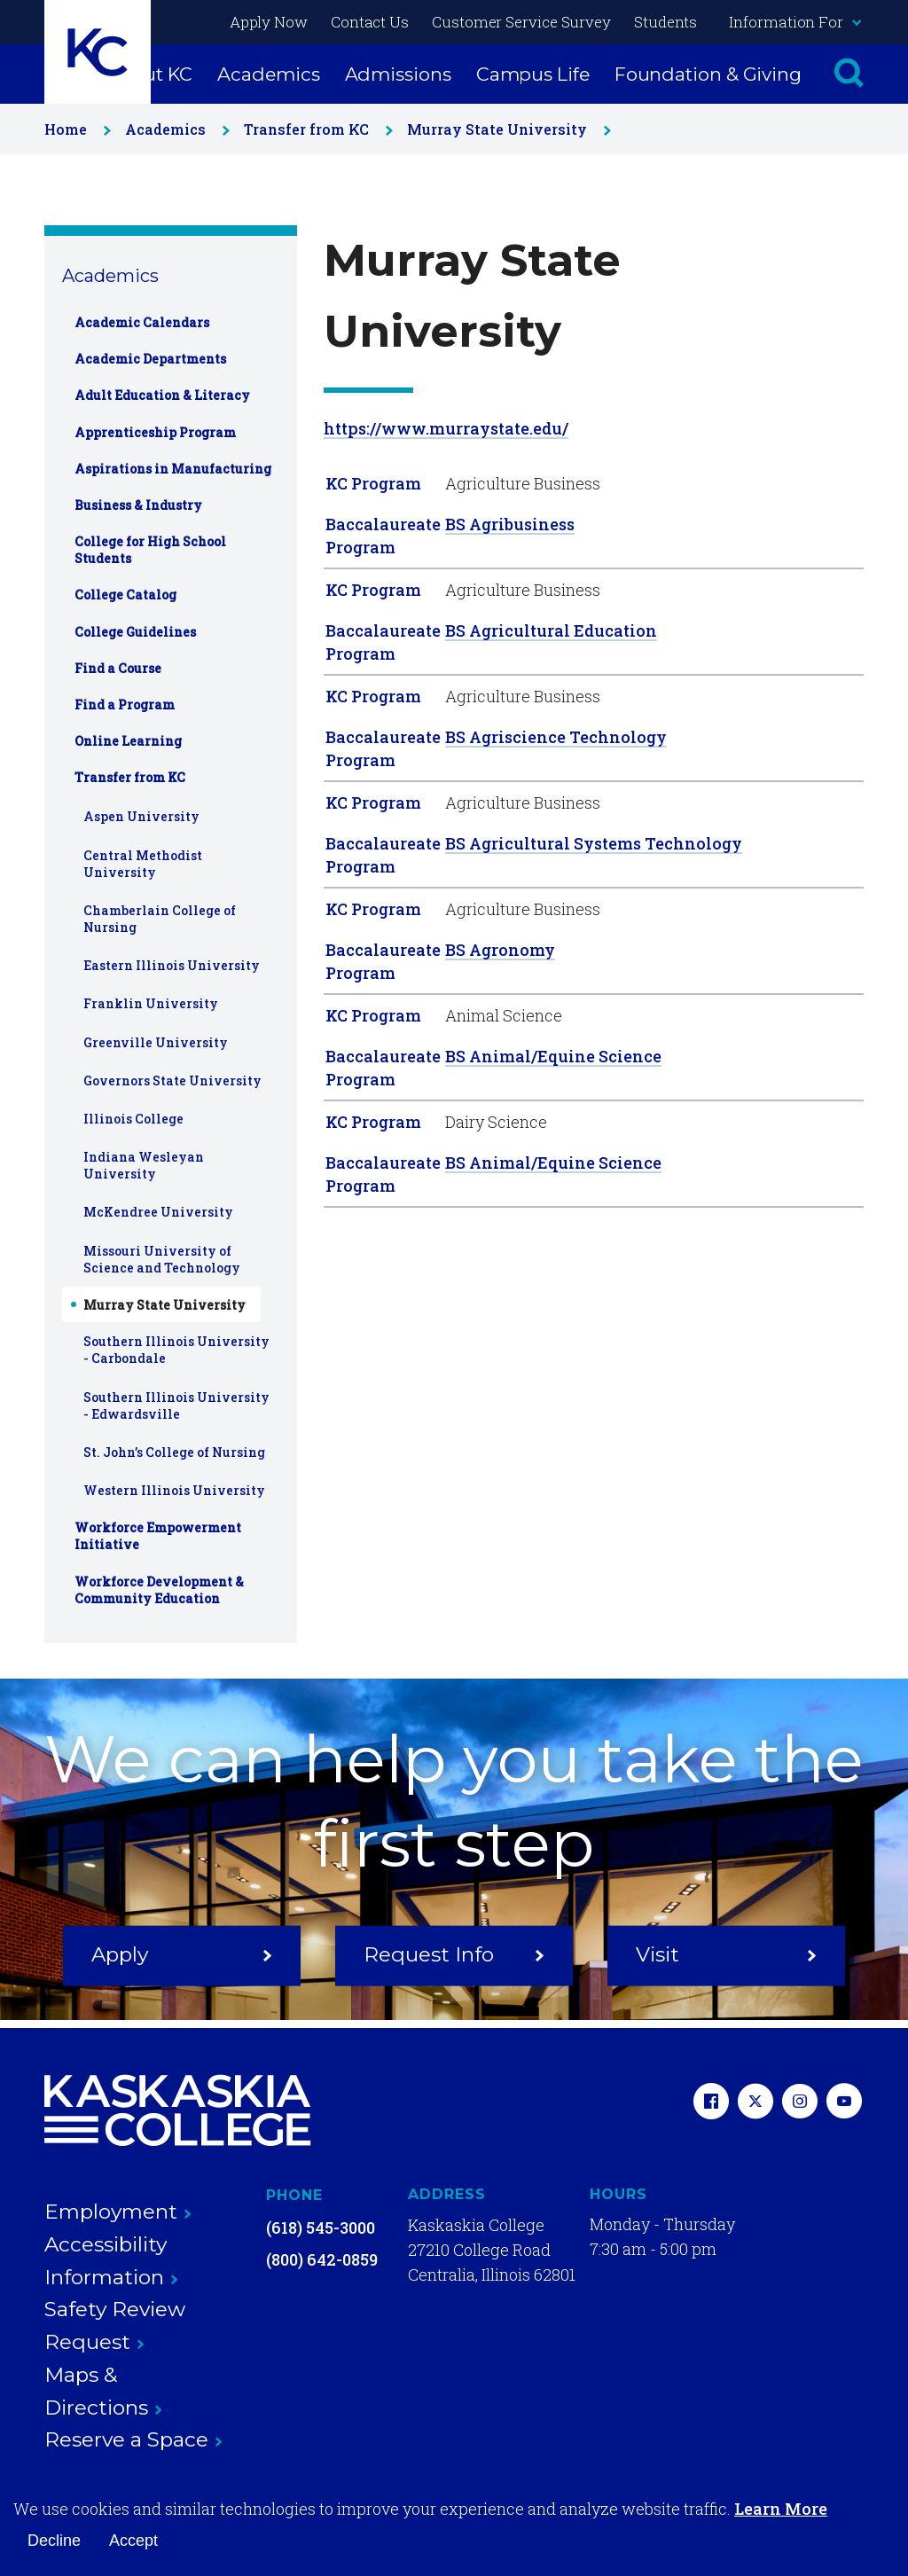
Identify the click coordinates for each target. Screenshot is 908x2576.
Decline (54, 2540)
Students (665, 22)
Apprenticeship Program (155, 432)
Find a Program (124, 704)
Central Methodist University (142, 864)
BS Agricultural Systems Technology (593, 843)
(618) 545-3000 (320, 2227)
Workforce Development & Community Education (159, 1590)
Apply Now (269, 22)
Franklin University (150, 1003)
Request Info (454, 1954)
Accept (133, 2540)
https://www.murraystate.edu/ (446, 428)
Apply (181, 1954)
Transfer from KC (315, 129)
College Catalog (125, 594)
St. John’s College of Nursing (174, 1452)
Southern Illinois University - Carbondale (176, 1349)
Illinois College (133, 1118)
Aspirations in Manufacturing (172, 468)
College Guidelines (135, 631)
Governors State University (172, 1080)
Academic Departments (150, 358)
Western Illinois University (174, 1490)
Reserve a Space (133, 2439)
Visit (726, 1954)
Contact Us (370, 22)
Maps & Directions (103, 2391)
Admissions (398, 74)
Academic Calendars (141, 322)
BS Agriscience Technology (556, 737)
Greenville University (155, 1042)
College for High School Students (150, 550)
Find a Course (117, 668)
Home (74, 129)
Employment (118, 2211)
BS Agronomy (500, 949)
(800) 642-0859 (322, 2259)
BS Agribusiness (510, 524)
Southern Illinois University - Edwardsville (176, 1405)
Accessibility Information (111, 2261)
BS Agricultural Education (551, 630)
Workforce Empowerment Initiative (157, 1536)
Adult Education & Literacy (162, 395)
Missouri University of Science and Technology (161, 1259)
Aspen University (141, 816)
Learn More (780, 2508)
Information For (794, 22)
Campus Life (533, 74)
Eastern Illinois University (171, 965)
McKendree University (158, 1211)
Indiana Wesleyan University (143, 1165)
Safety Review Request (114, 2325)
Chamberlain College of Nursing (159, 919)
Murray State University (505, 129)
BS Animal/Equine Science (553, 1056)
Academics (268, 74)
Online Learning (128, 740)
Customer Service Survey (521, 22)
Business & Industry (138, 505)
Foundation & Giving (708, 74)
